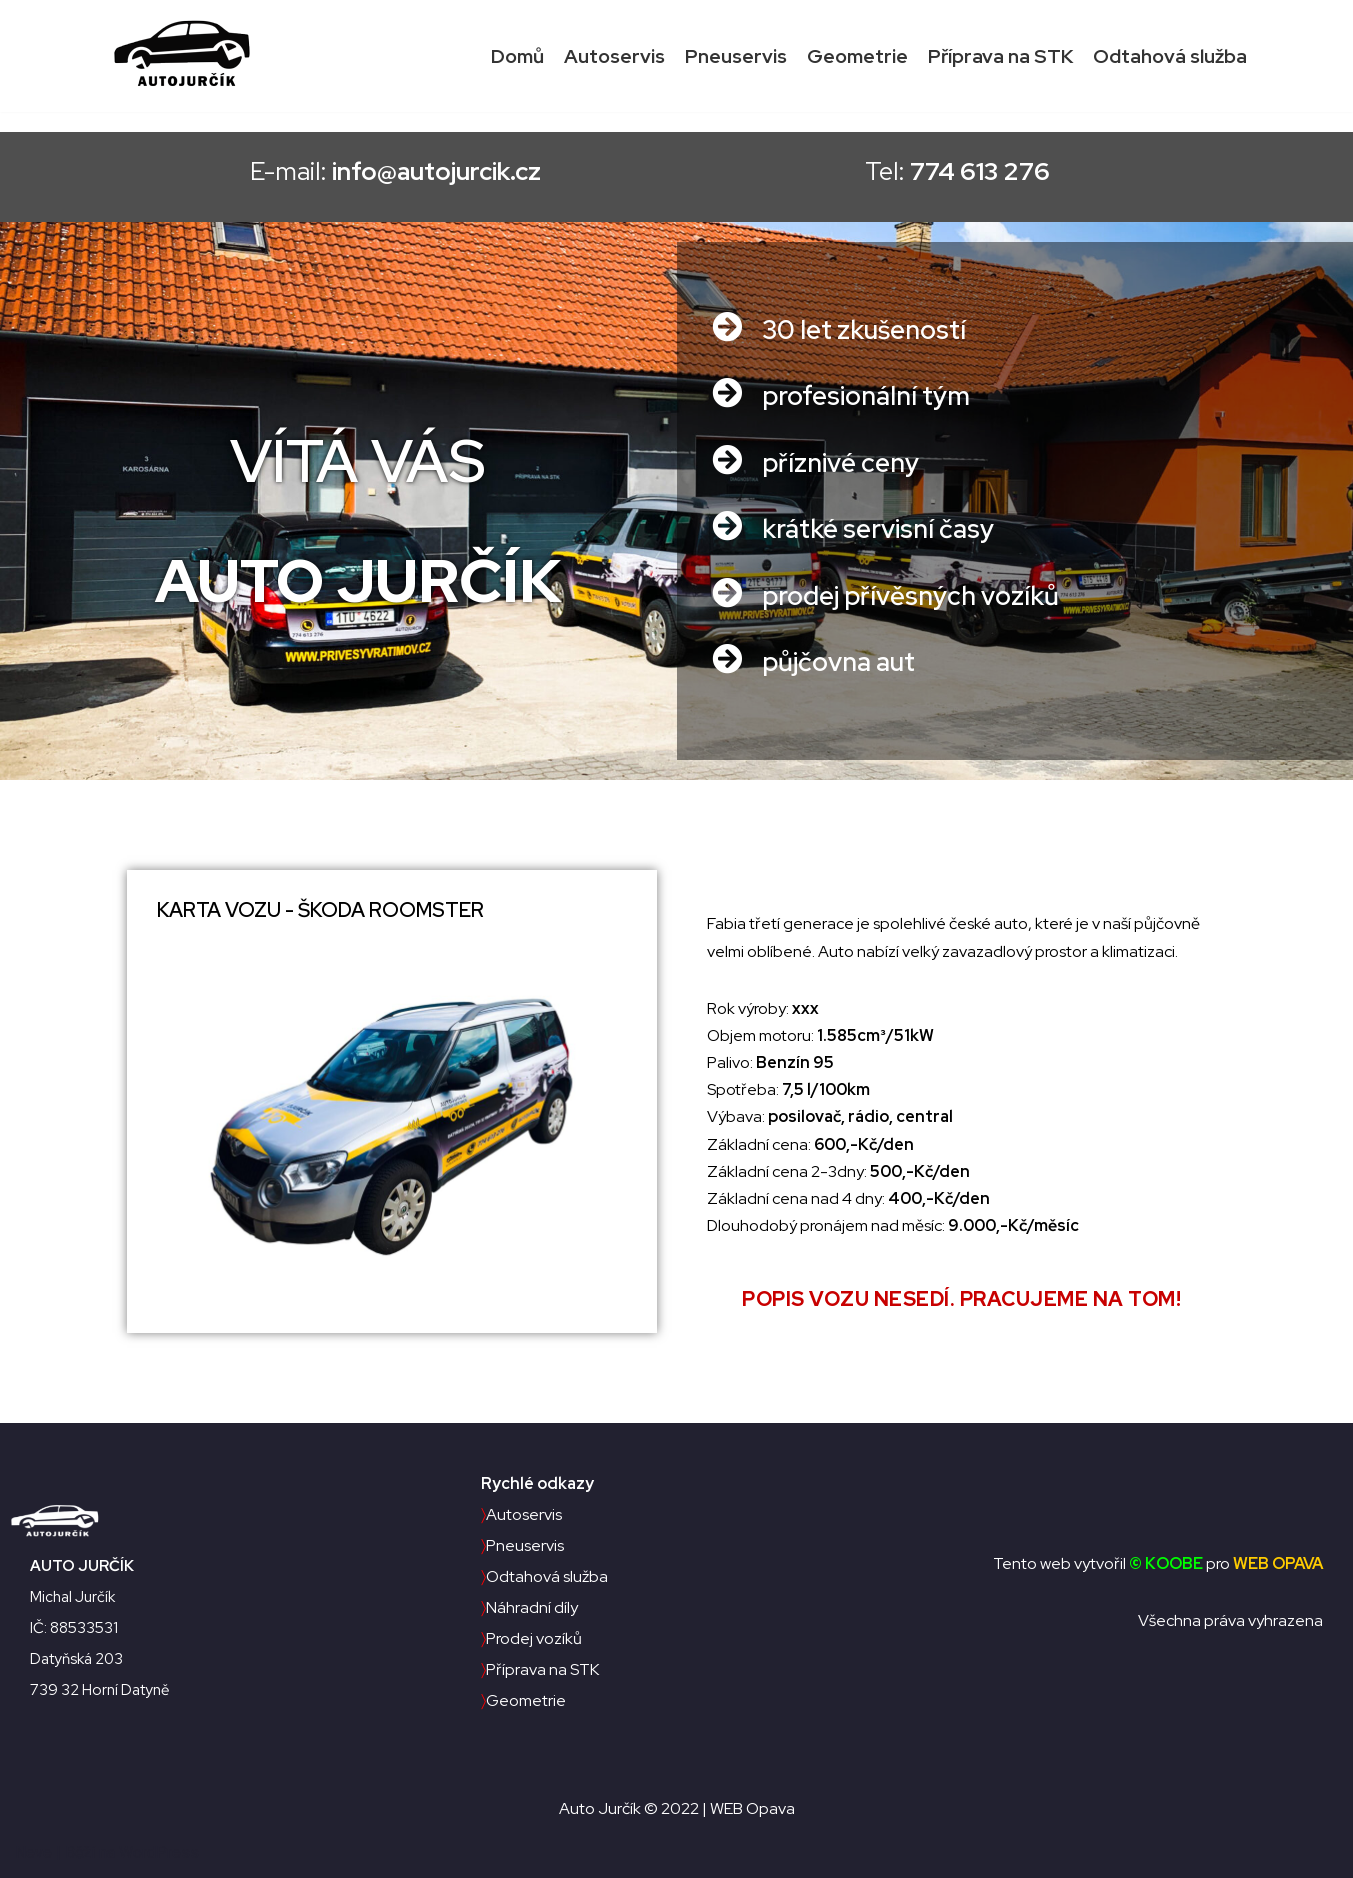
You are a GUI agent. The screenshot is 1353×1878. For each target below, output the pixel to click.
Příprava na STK (1000, 56)
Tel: (982, 171)
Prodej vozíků (531, 1638)
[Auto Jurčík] (187, 56)
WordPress (159, 1852)
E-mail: (370, 171)
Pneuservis (736, 56)
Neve (33, 1852)
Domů (517, 56)
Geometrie (857, 56)
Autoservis (614, 56)
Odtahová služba (1170, 56)
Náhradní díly (529, 1607)
